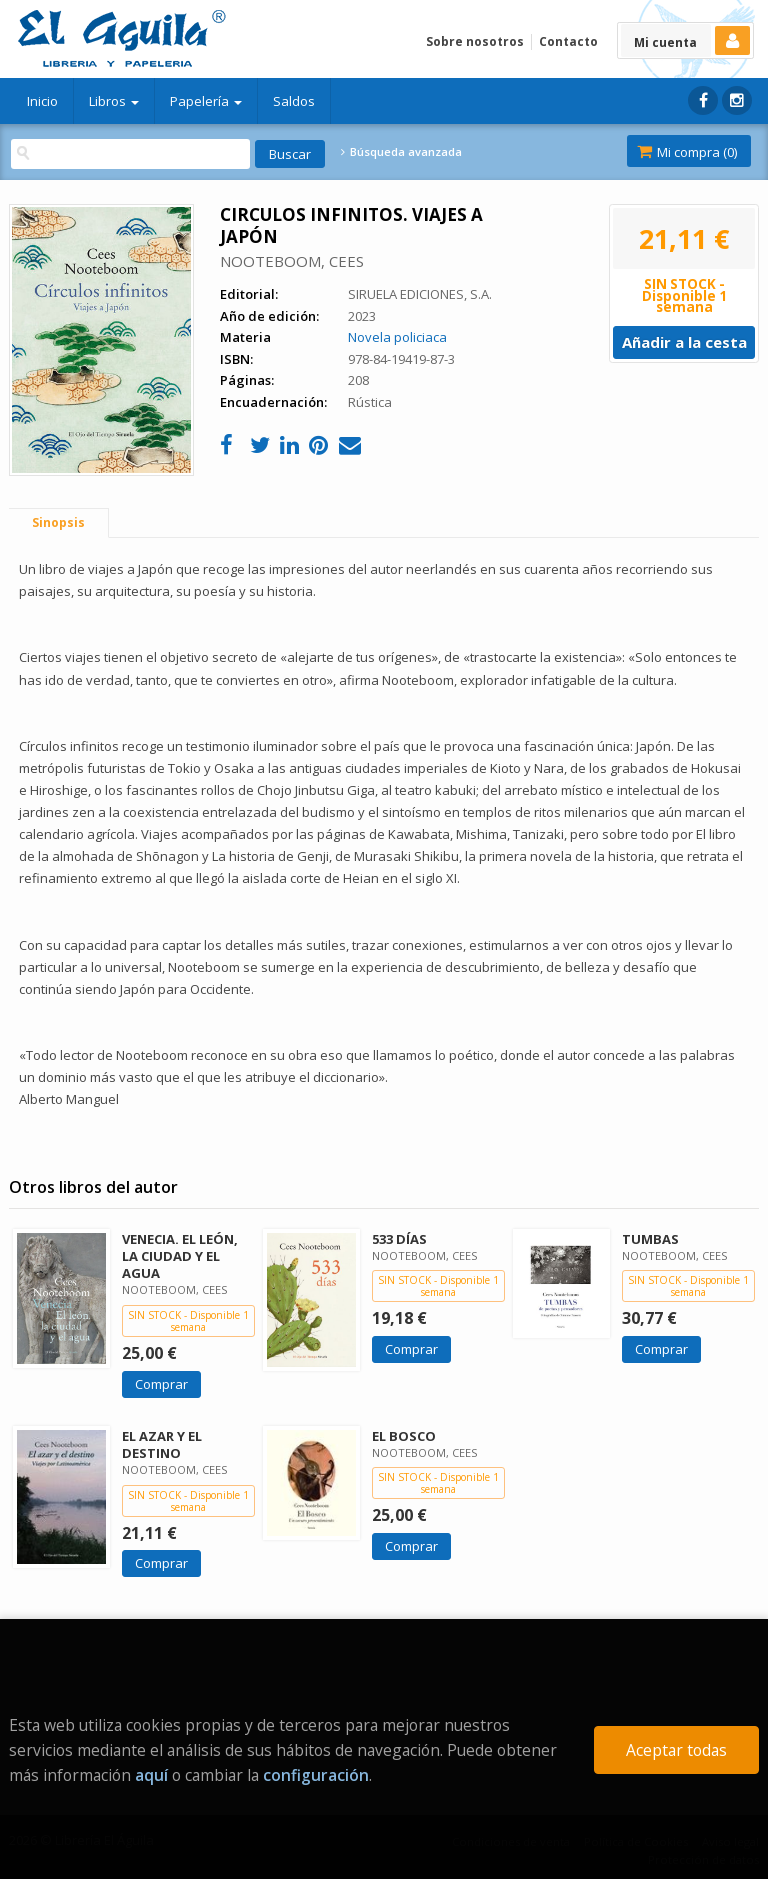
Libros (114, 101)
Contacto (568, 41)
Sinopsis (58, 522)
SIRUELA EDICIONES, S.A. (420, 294)
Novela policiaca (397, 337)
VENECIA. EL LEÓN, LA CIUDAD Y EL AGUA (180, 1256)
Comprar (161, 1384)
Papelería (206, 101)
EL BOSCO (404, 1436)
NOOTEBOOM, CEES (292, 261)
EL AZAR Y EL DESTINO (162, 1444)
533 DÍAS (399, 1239)
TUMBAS (650, 1239)
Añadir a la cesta (684, 342)
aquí (151, 1775)
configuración (316, 1775)
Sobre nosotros (475, 41)
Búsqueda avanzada (401, 152)
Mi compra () (687, 152)
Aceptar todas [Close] (676, 1750)
